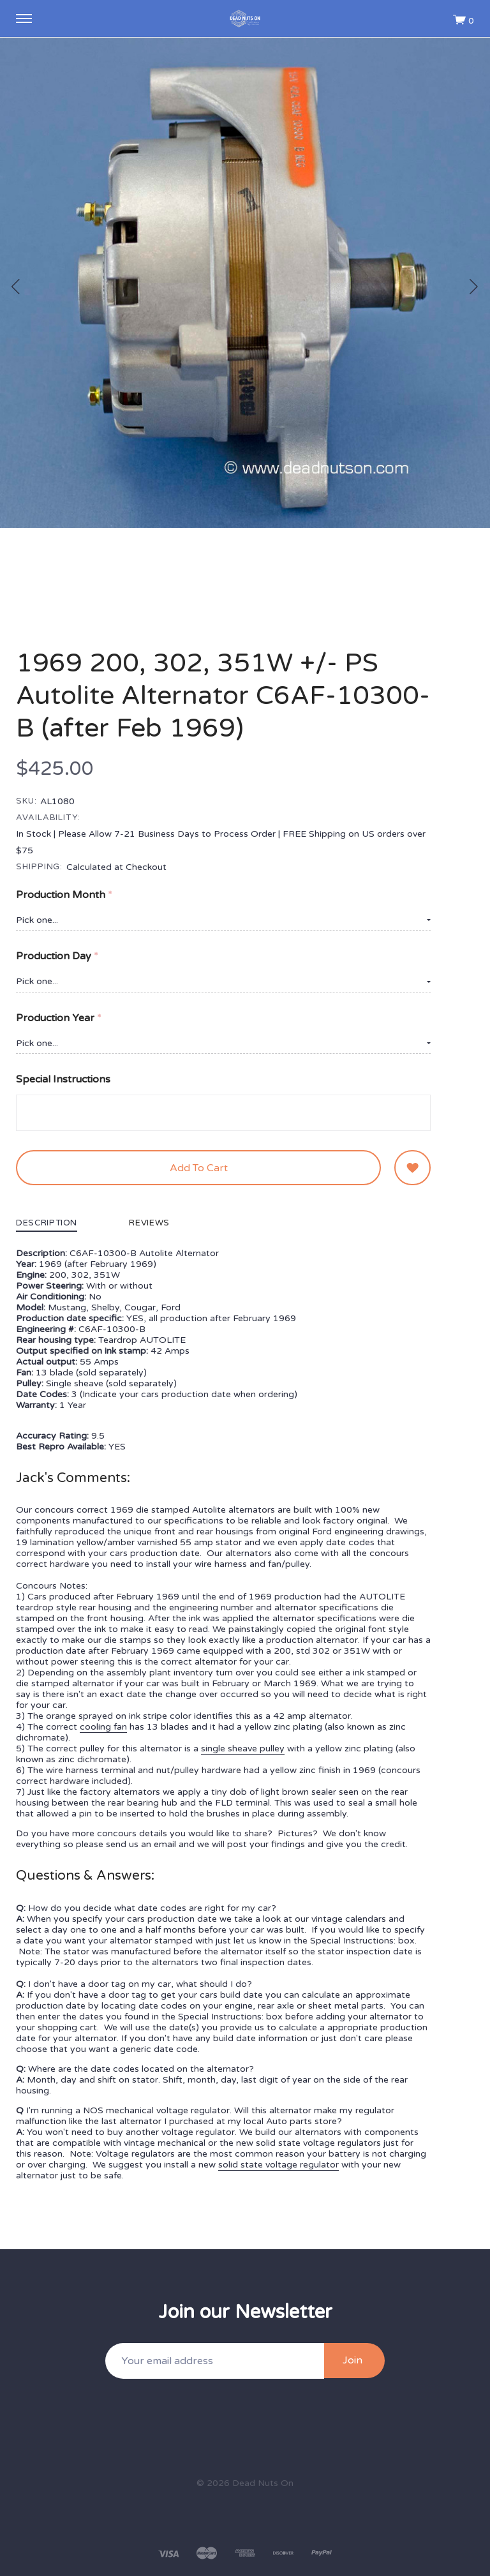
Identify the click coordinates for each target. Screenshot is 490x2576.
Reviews (149, 1223)
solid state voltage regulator (278, 2164)
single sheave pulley (243, 1748)
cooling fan (103, 1726)
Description (46, 1223)
